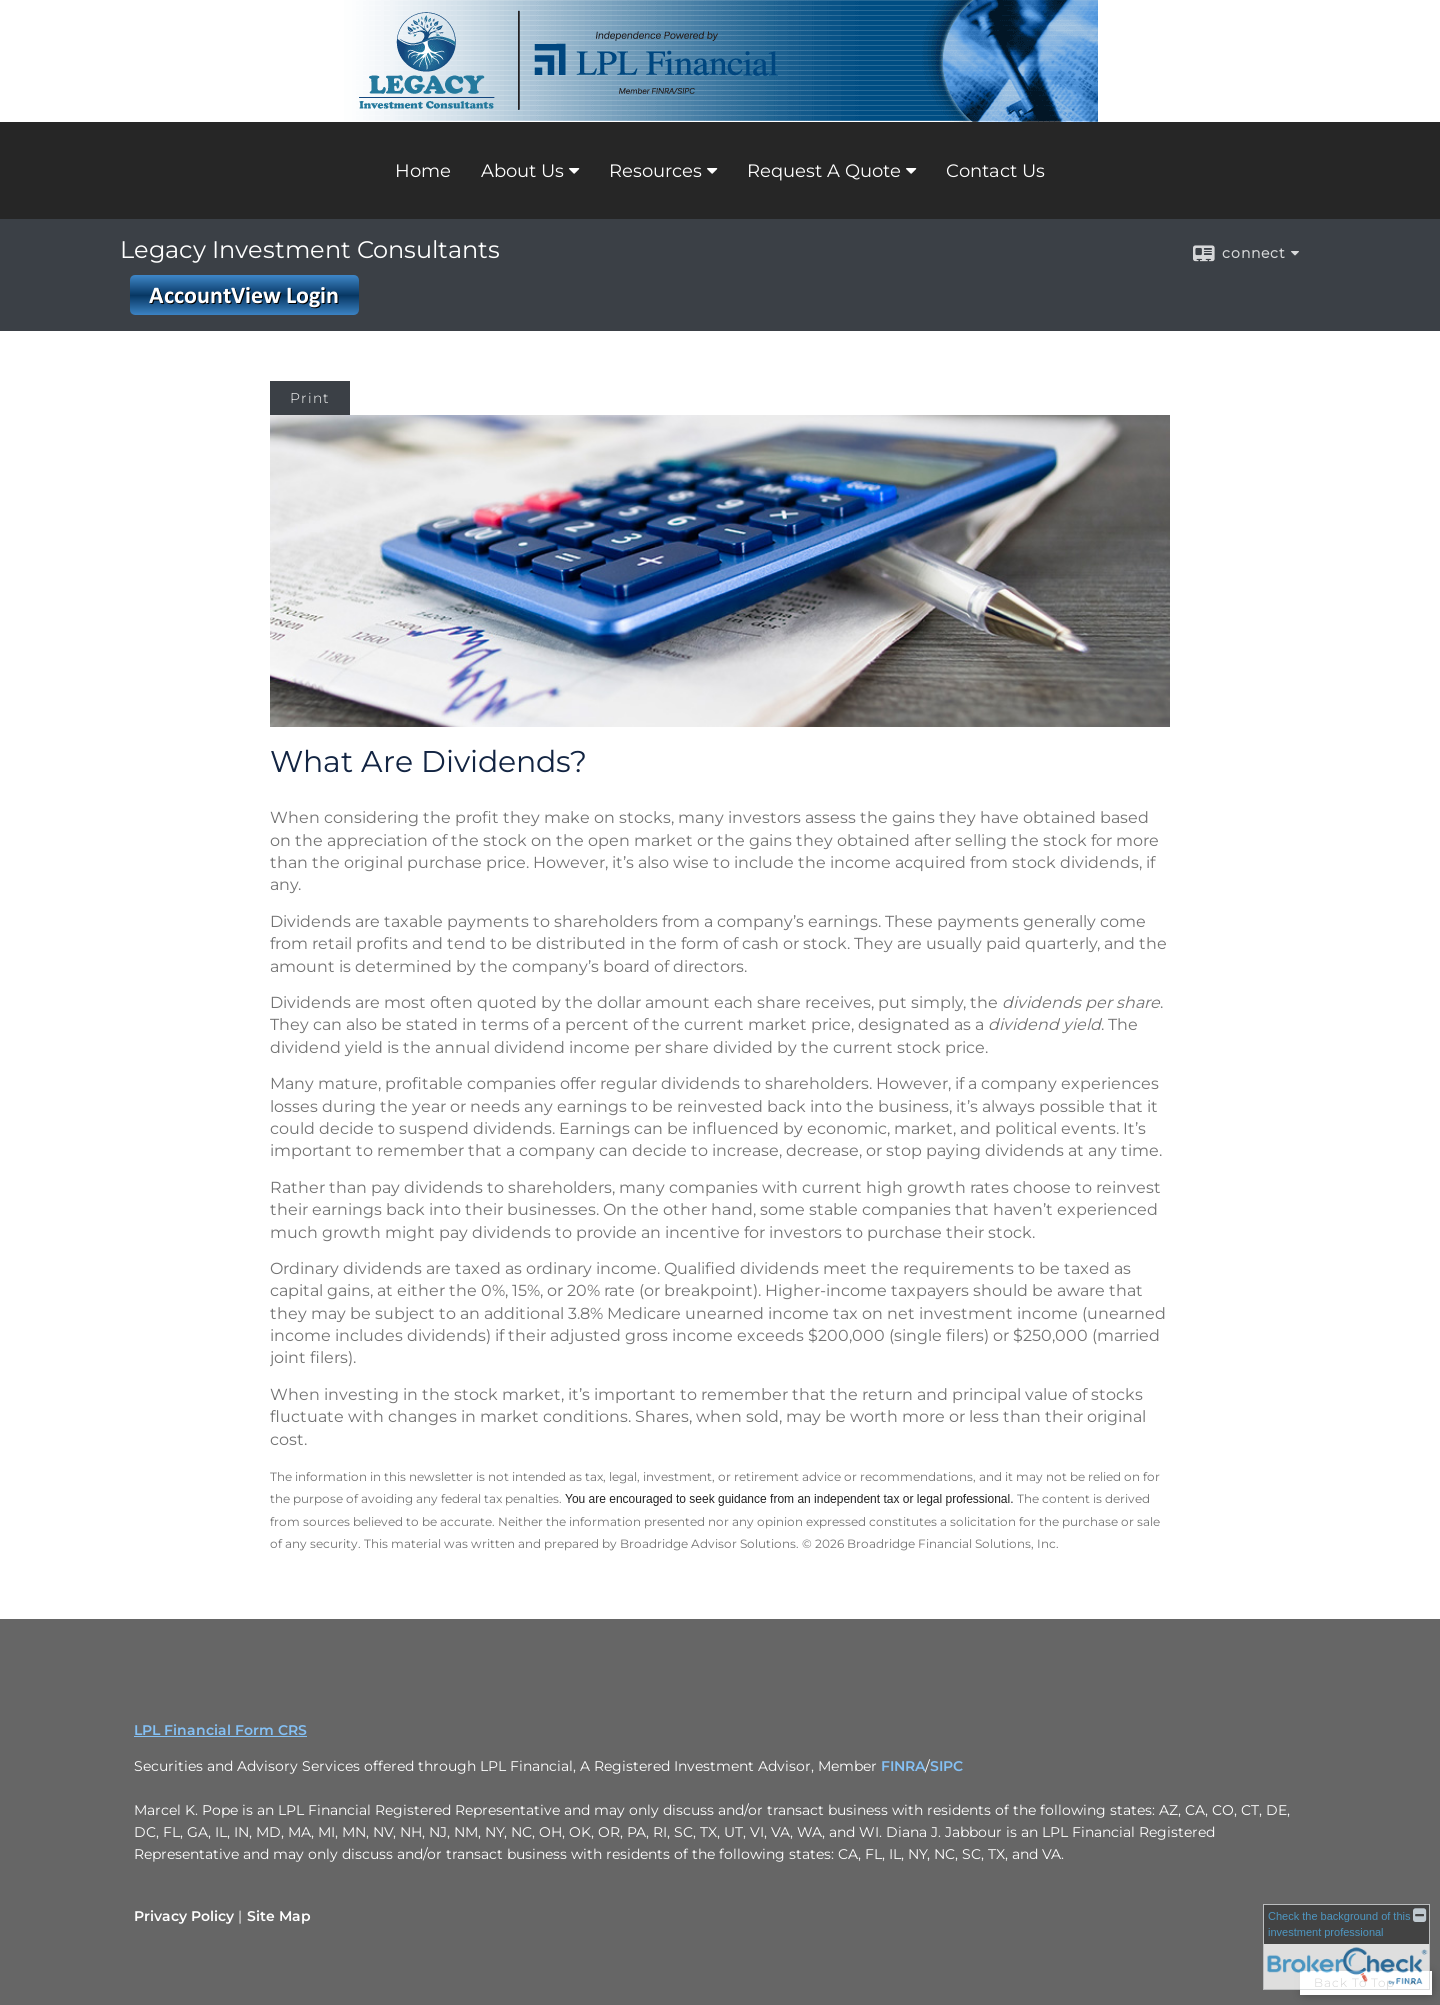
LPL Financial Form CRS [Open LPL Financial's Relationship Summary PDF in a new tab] (220, 1730)
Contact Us (995, 171)
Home (423, 171)
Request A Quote (824, 171)
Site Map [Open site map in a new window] (279, 1916)
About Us (522, 171)
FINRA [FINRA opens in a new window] (903, 1766)
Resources (655, 171)
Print (310, 398)
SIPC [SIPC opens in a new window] (946, 1766)
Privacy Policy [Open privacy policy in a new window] (184, 1916)
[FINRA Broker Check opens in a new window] (1346, 1947)
